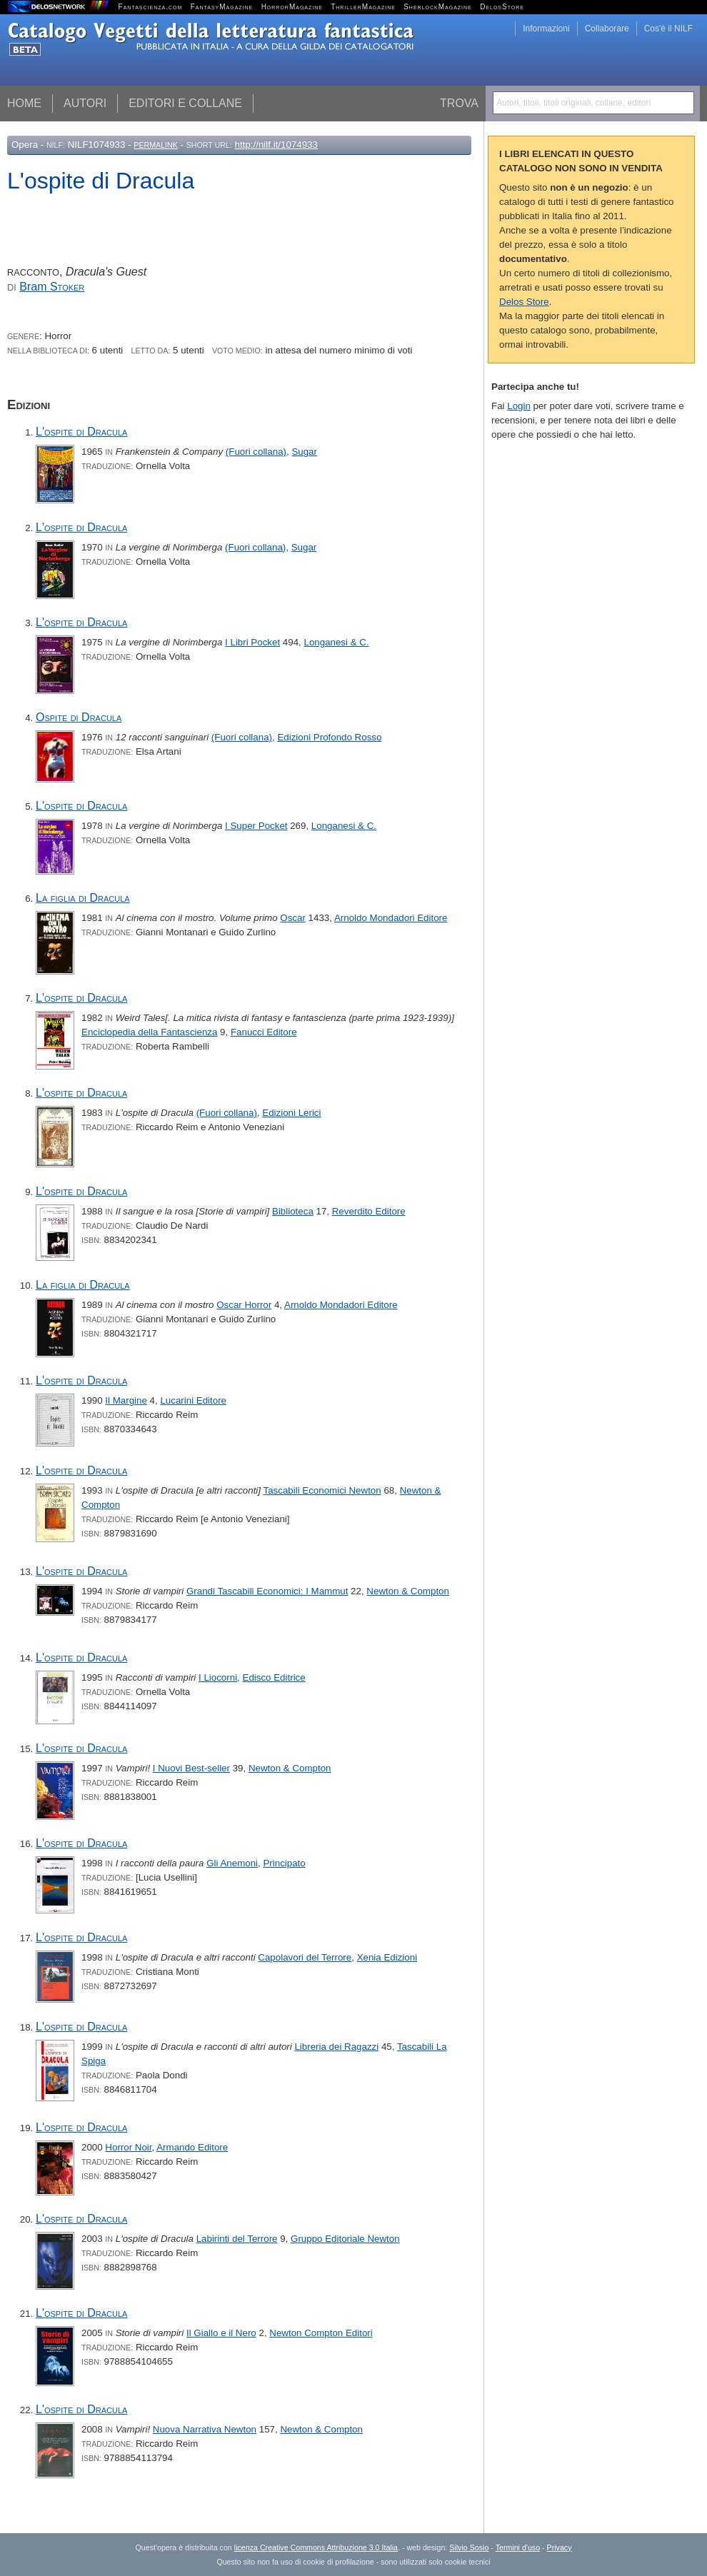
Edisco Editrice (274, 1677)
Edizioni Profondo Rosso (329, 737)
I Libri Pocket (252, 642)
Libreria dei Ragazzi (336, 2046)
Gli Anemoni (232, 1863)
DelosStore (502, 7)
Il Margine (126, 1400)
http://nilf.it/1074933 (276, 144)
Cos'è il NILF (668, 29)
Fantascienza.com (151, 7)
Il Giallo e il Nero (221, 2333)
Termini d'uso (518, 2547)
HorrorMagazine (292, 7)
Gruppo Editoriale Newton (345, 2238)
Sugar (304, 451)
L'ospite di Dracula (81, 432)
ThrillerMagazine (363, 7)
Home (24, 103)
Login (519, 406)
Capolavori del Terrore (304, 1957)
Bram (51, 287)
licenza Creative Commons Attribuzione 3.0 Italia (316, 2547)
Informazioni (546, 29)
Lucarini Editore (193, 1400)
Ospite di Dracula (78, 717)
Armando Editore (192, 2147)
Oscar (293, 917)
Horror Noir (128, 2147)
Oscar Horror (243, 1304)
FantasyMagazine (222, 7)
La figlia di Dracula (83, 898)
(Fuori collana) (256, 451)
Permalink (156, 145)
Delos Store (524, 301)
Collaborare (607, 29)
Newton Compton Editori (320, 2333)
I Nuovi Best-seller (191, 1768)
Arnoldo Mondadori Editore (391, 917)
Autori (85, 103)
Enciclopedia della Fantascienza (149, 1032)
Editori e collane (185, 103)
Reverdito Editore (369, 1211)
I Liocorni (218, 1677)
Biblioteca (293, 1211)
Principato (284, 1863)
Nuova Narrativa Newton (204, 2429)
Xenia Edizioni (387, 1957)
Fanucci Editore (264, 1032)
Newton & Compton (407, 1591)
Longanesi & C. (336, 642)
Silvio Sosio (468, 2547)
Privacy (559, 2547)
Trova (459, 103)
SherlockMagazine (437, 7)
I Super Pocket (256, 825)
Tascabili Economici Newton (322, 1490)
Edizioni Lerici (291, 1112)
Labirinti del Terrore (237, 2238)
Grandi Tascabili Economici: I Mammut (267, 1591)
